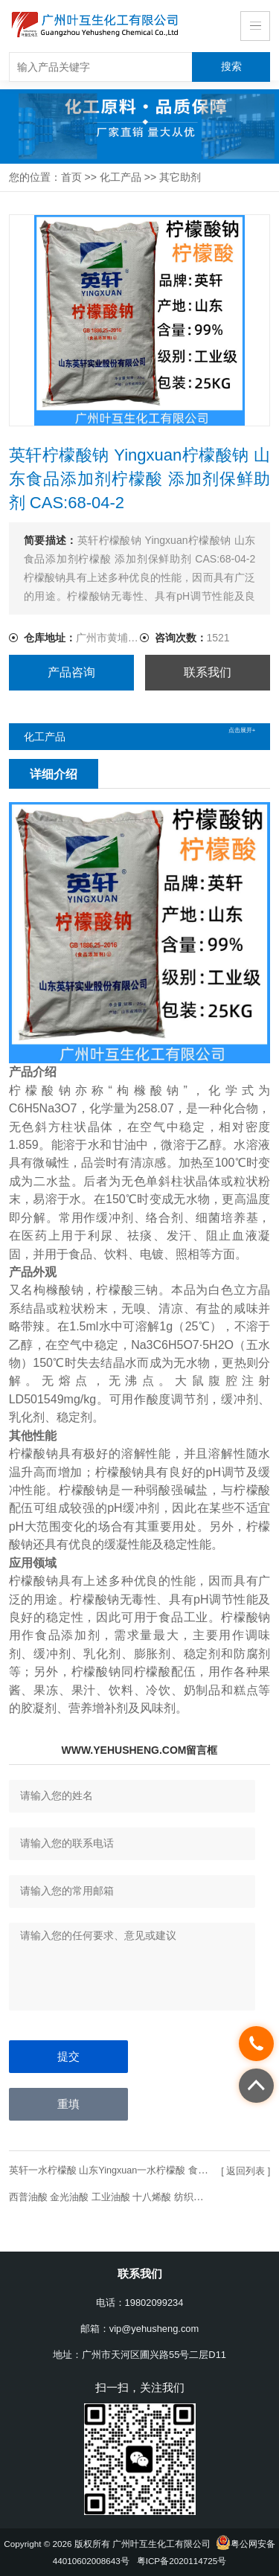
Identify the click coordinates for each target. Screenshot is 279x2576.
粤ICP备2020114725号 (182, 2561)
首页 (71, 177)
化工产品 (120, 177)
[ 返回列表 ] (244, 2172)
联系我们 (207, 672)
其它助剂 (180, 177)
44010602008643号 (91, 2561)
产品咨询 (71, 672)
